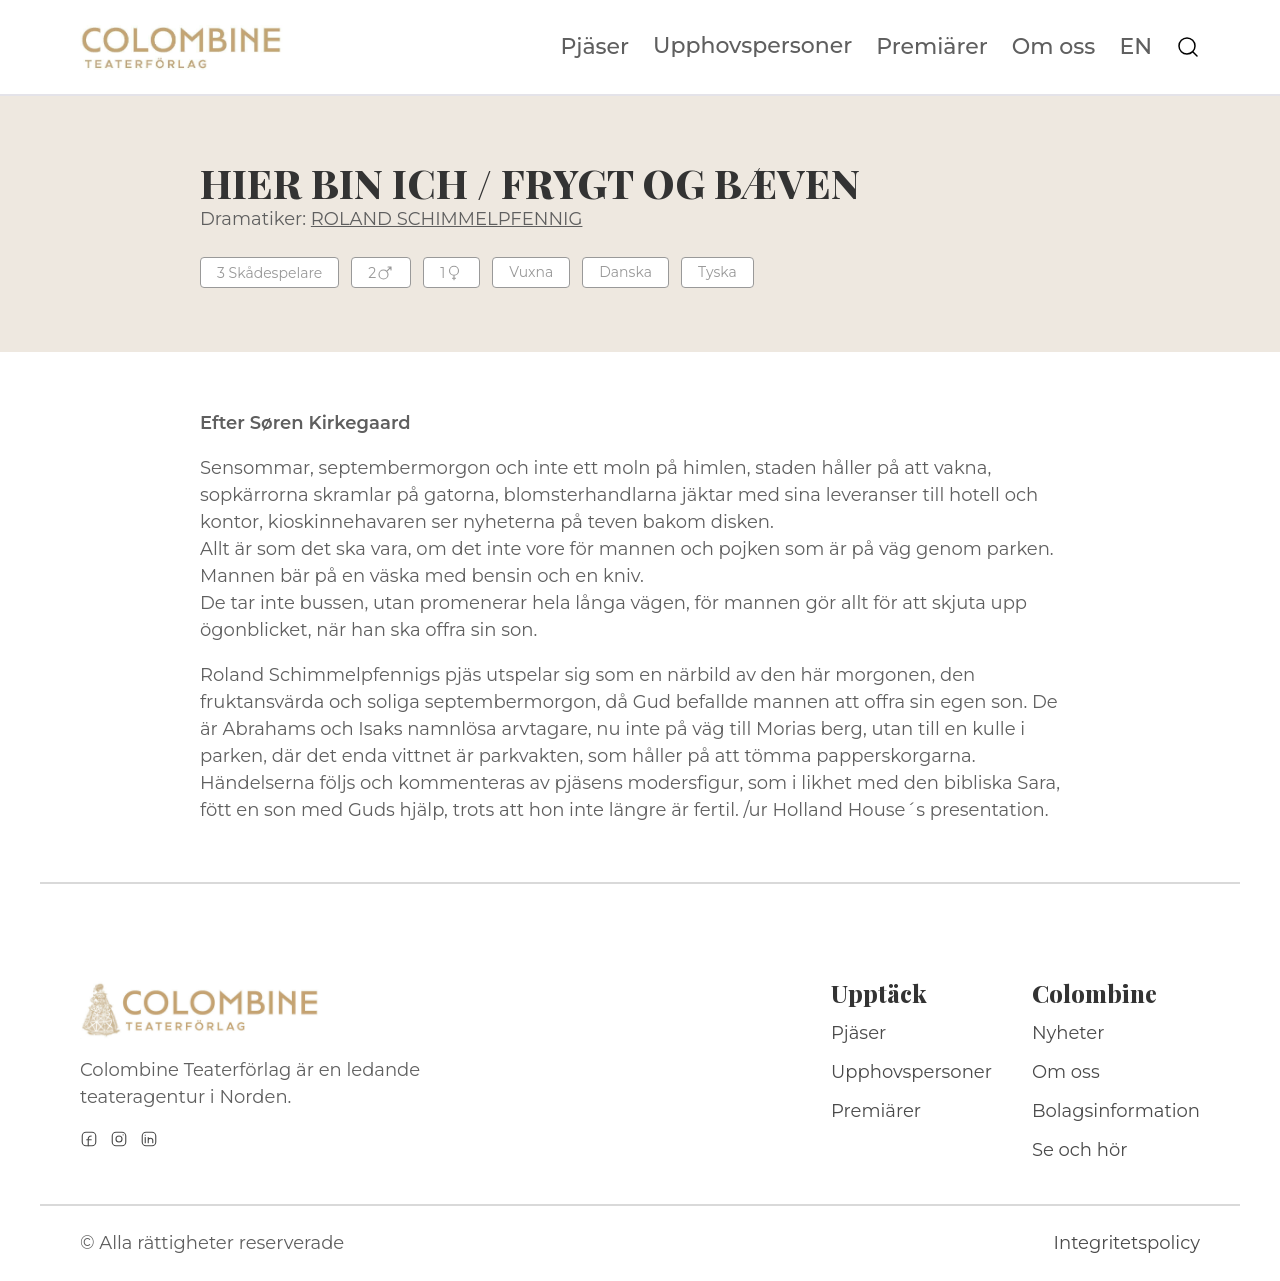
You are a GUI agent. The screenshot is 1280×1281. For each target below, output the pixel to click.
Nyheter (1068, 1033)
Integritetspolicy (1127, 1243)
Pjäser (595, 47)
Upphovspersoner (752, 45)
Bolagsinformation (1116, 1111)
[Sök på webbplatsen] (1188, 47)
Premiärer (932, 47)
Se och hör (1080, 1150)
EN (1135, 47)
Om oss (1054, 47)
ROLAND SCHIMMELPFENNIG (447, 219)
